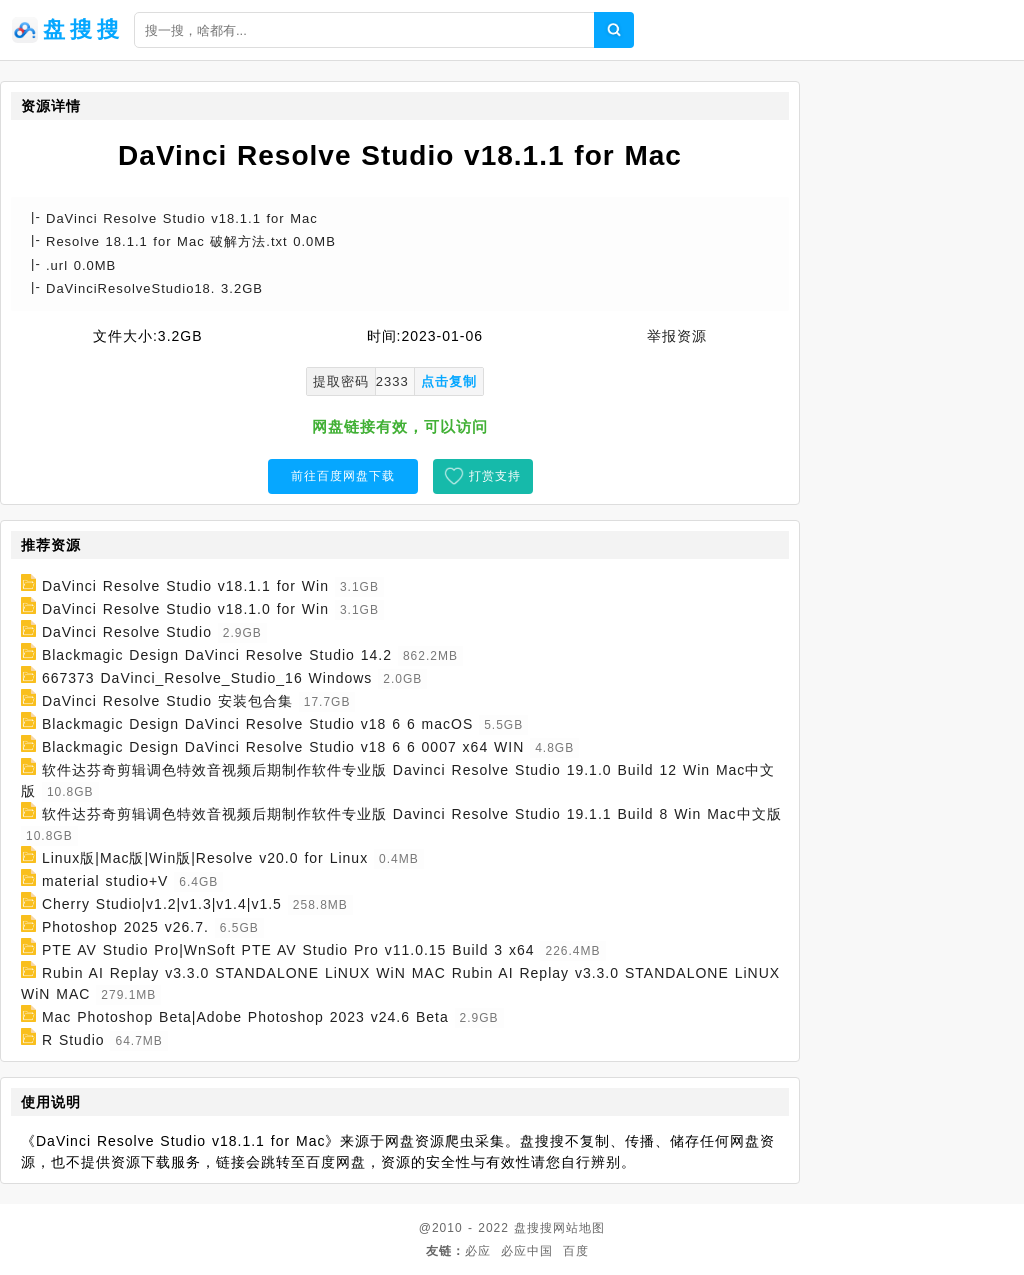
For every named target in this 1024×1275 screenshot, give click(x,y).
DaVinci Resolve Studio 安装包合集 (167, 701)
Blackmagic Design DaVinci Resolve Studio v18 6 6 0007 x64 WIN (283, 747)
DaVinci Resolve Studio (127, 632)
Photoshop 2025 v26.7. (125, 927)
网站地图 (579, 1228)
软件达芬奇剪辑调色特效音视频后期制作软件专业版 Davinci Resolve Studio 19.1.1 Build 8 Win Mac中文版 (412, 814)
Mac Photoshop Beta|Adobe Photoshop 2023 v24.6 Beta (245, 1017)
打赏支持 (495, 476)
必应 (478, 1251)
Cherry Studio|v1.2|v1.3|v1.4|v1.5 (162, 904)
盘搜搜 (533, 1228)
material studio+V (105, 881)
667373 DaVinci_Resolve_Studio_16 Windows (207, 678)
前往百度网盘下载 (343, 476)
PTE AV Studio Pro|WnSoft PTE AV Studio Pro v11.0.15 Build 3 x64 (288, 950)
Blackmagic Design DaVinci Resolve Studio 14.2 (217, 655)
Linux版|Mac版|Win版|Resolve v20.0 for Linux (205, 858)
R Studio (73, 1040)
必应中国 (527, 1251)
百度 (576, 1251)
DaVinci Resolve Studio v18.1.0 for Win (185, 609)
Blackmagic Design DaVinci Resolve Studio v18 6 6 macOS (257, 724)
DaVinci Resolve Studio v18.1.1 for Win (185, 586)
